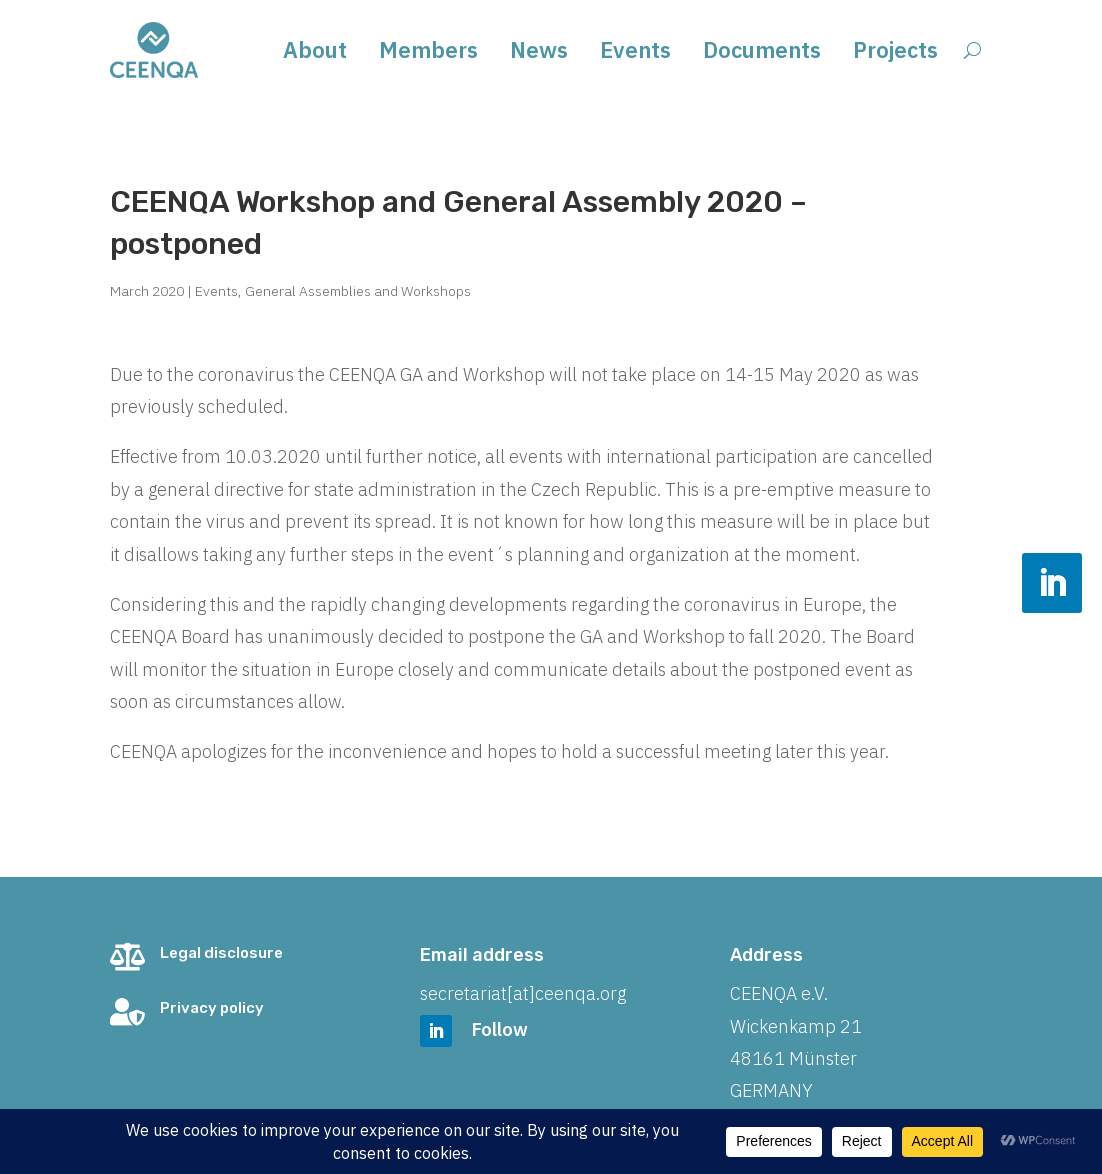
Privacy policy (212, 1008)
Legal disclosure (221, 953)
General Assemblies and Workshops (358, 291)
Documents (762, 53)
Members (428, 53)
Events (635, 53)
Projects (895, 53)
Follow (500, 1029)
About (315, 53)
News (539, 53)
